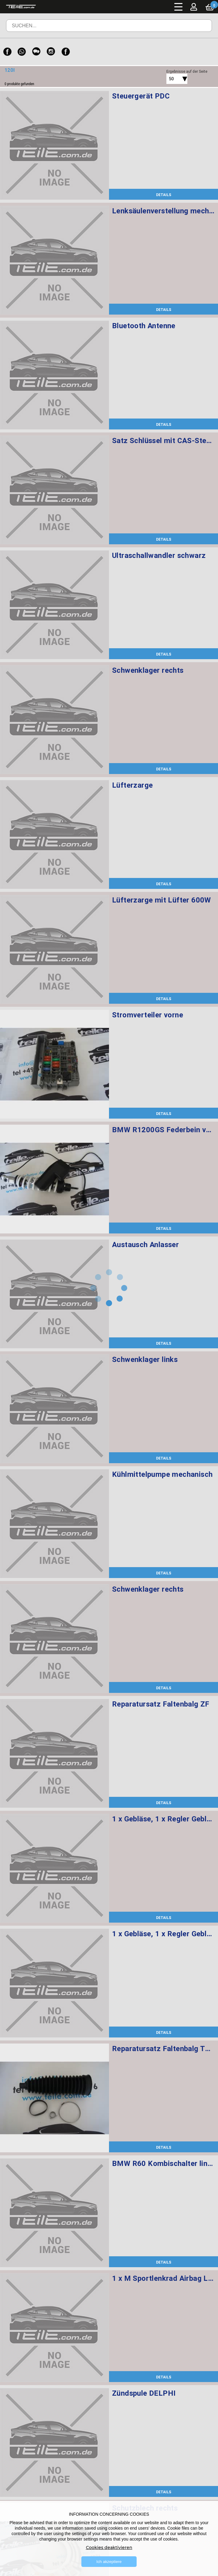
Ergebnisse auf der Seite (186, 71)
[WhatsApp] (22, 51)
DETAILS (163, 194)
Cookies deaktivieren (109, 2547)
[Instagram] (51, 51)
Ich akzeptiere (109, 2561)
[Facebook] (7, 51)
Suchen (199, 30)
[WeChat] (36, 51)
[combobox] (170, 79)
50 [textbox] (171, 79)
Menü (178, 6)
